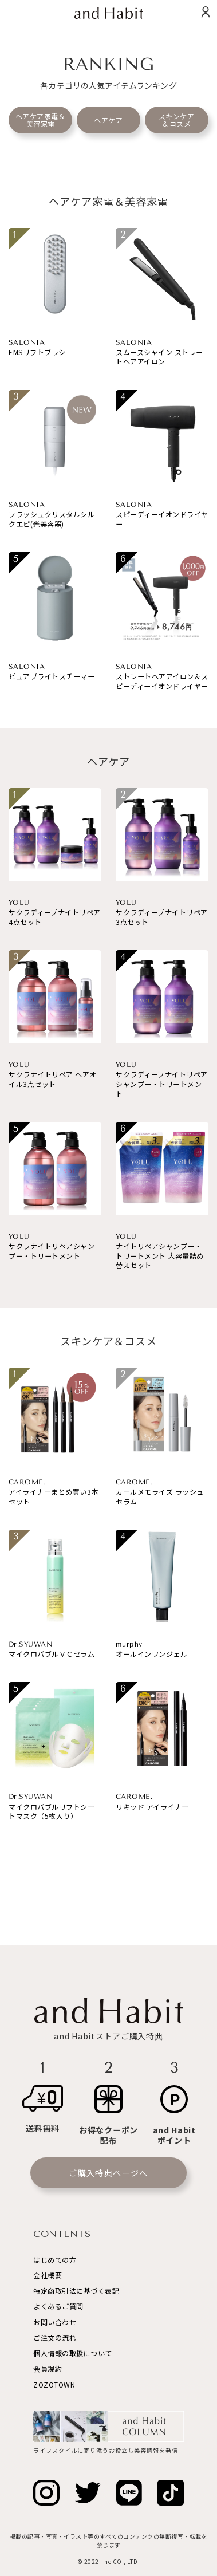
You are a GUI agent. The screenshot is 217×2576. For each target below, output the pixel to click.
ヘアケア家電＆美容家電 (40, 120)
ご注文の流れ (54, 2337)
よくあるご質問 (58, 2306)
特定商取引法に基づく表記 (76, 2290)
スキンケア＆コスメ (177, 120)
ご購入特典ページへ (108, 2173)
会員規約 (47, 2368)
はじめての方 (54, 2259)
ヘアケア (108, 120)
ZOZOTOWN (54, 2384)
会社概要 (47, 2275)
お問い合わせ (54, 2322)
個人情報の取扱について (72, 2353)
